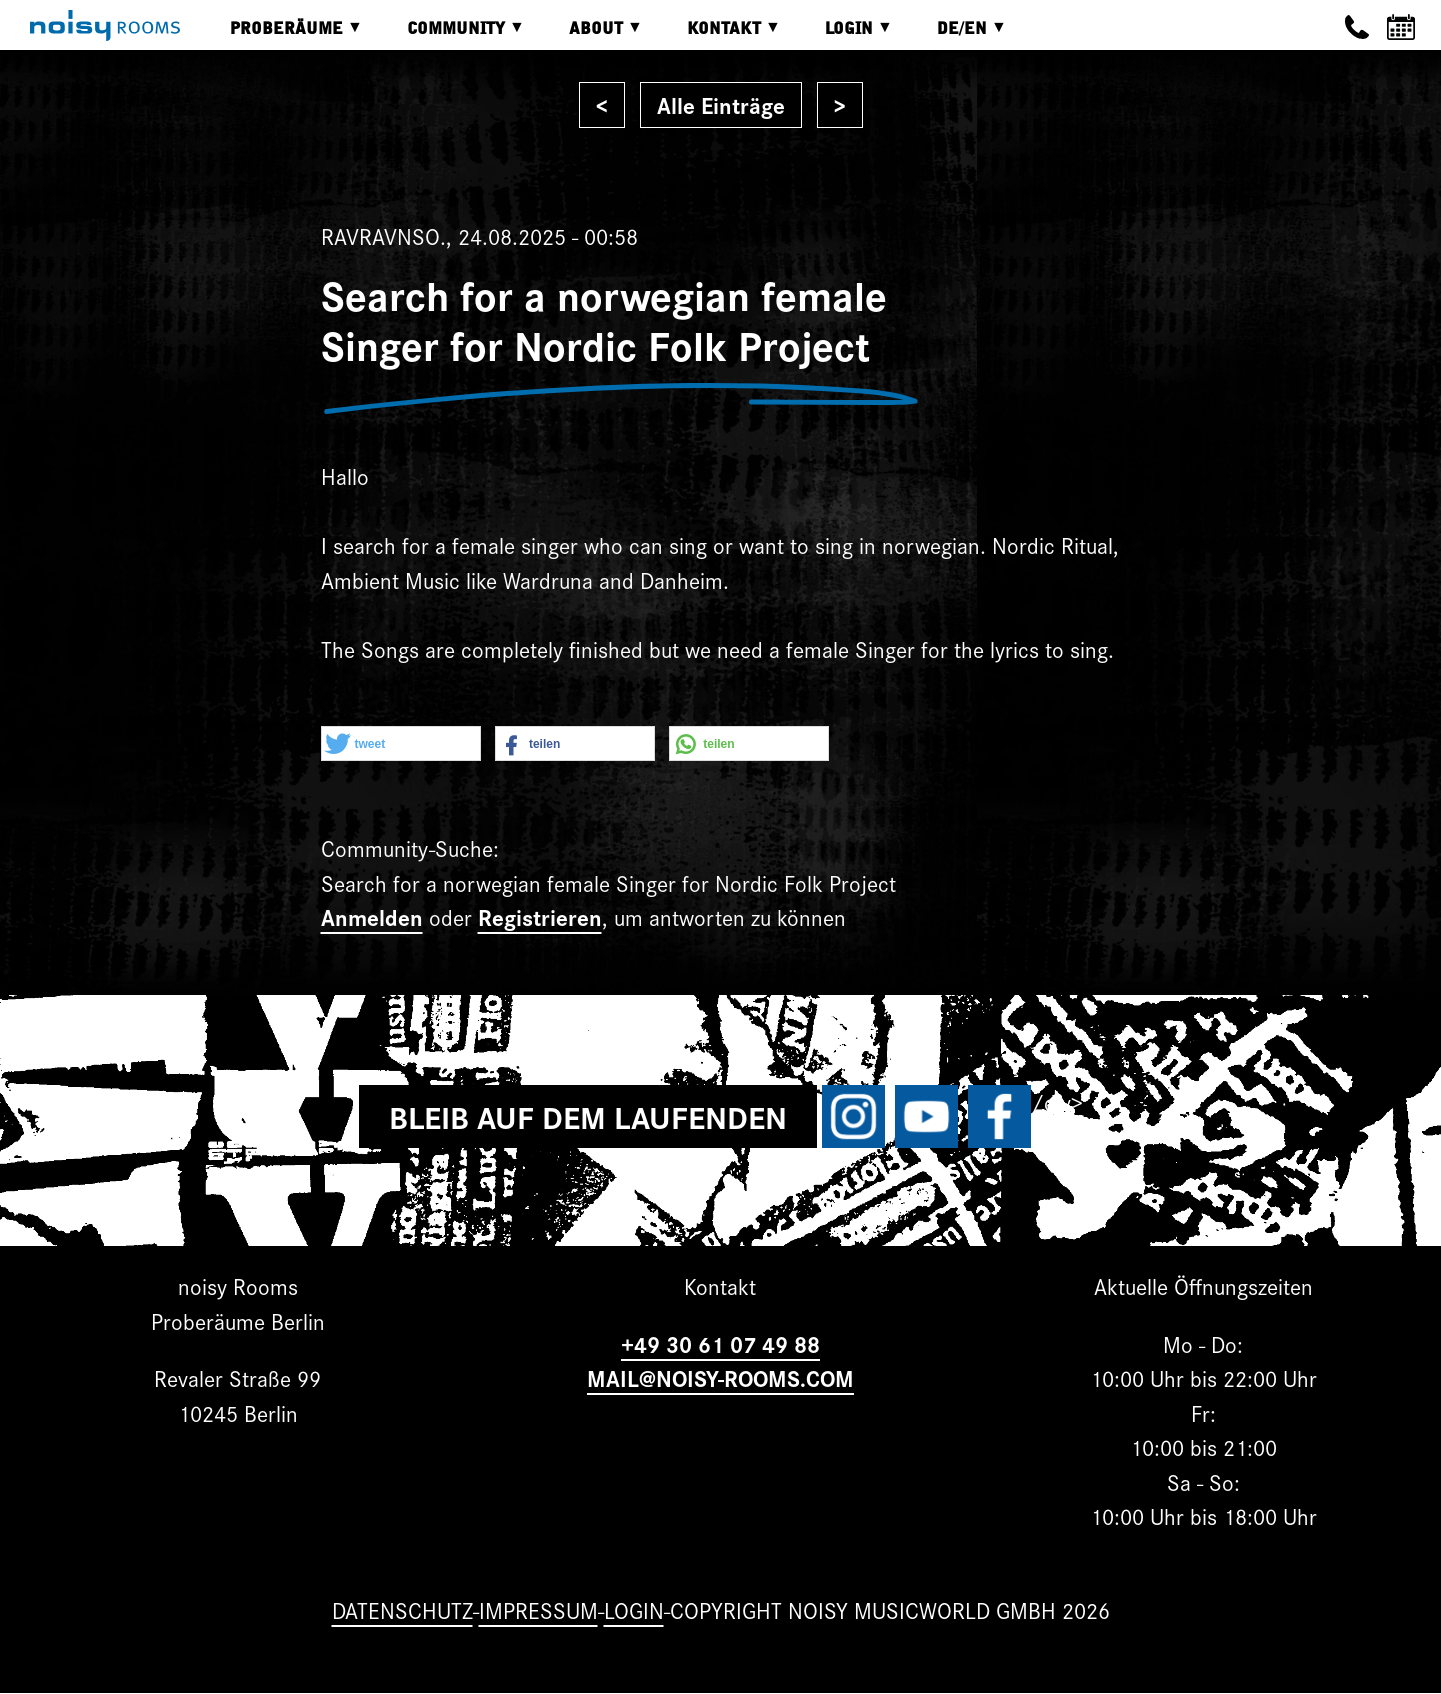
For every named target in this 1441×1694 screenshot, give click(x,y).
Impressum (538, 1609)
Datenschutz (402, 1609)
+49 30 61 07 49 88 (720, 1343)
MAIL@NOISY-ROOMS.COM (720, 1377)
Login (844, 35)
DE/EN (957, 35)
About (591, 35)
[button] (401, 744)
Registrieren (540, 916)
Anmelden (372, 916)
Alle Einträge (721, 104)
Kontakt (719, 35)
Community (451, 35)
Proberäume (281, 35)
